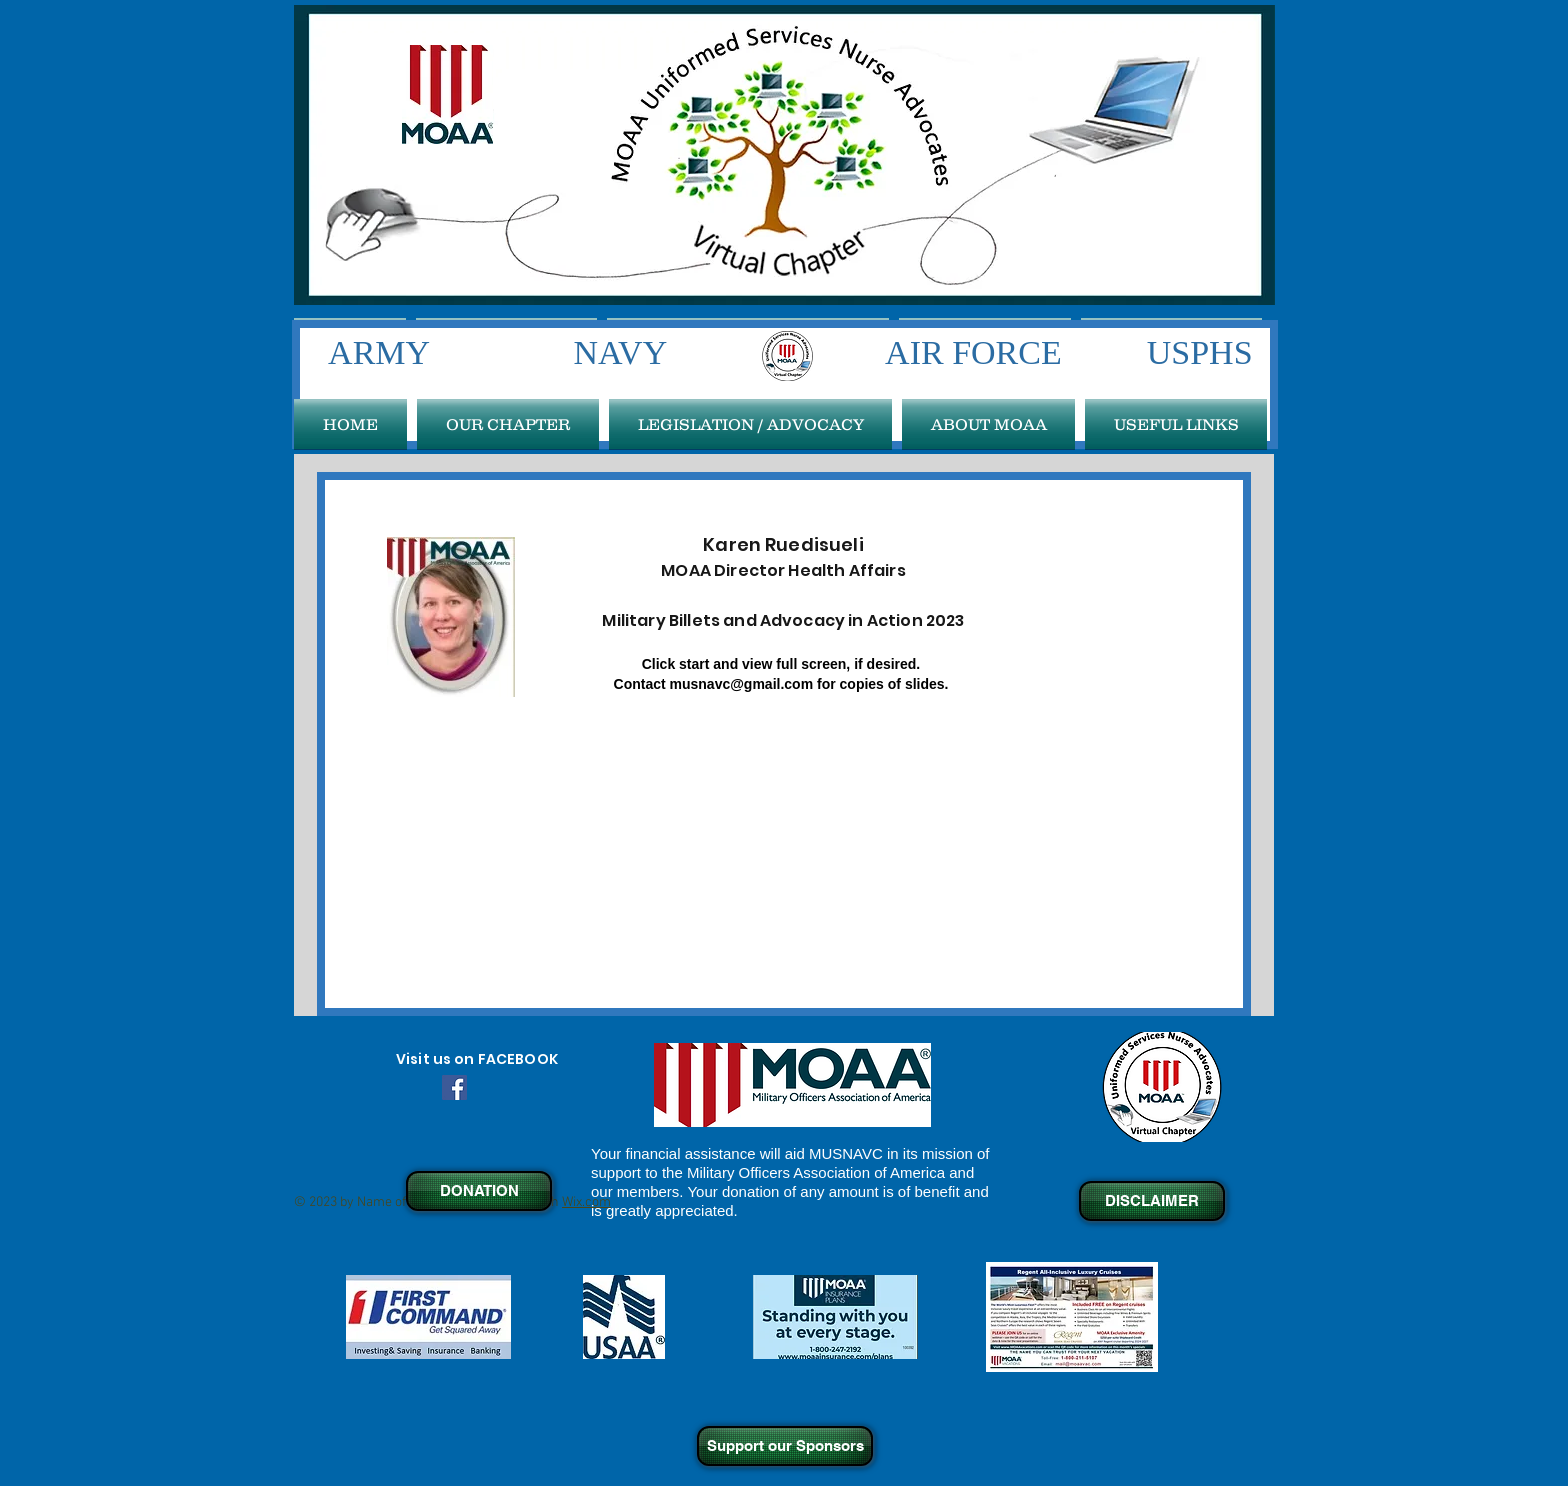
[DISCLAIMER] (1152, 1201)
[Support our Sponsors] (785, 1446)
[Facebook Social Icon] (454, 1087)
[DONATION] (479, 1191)
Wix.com (586, 1202)
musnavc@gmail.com (742, 684)
